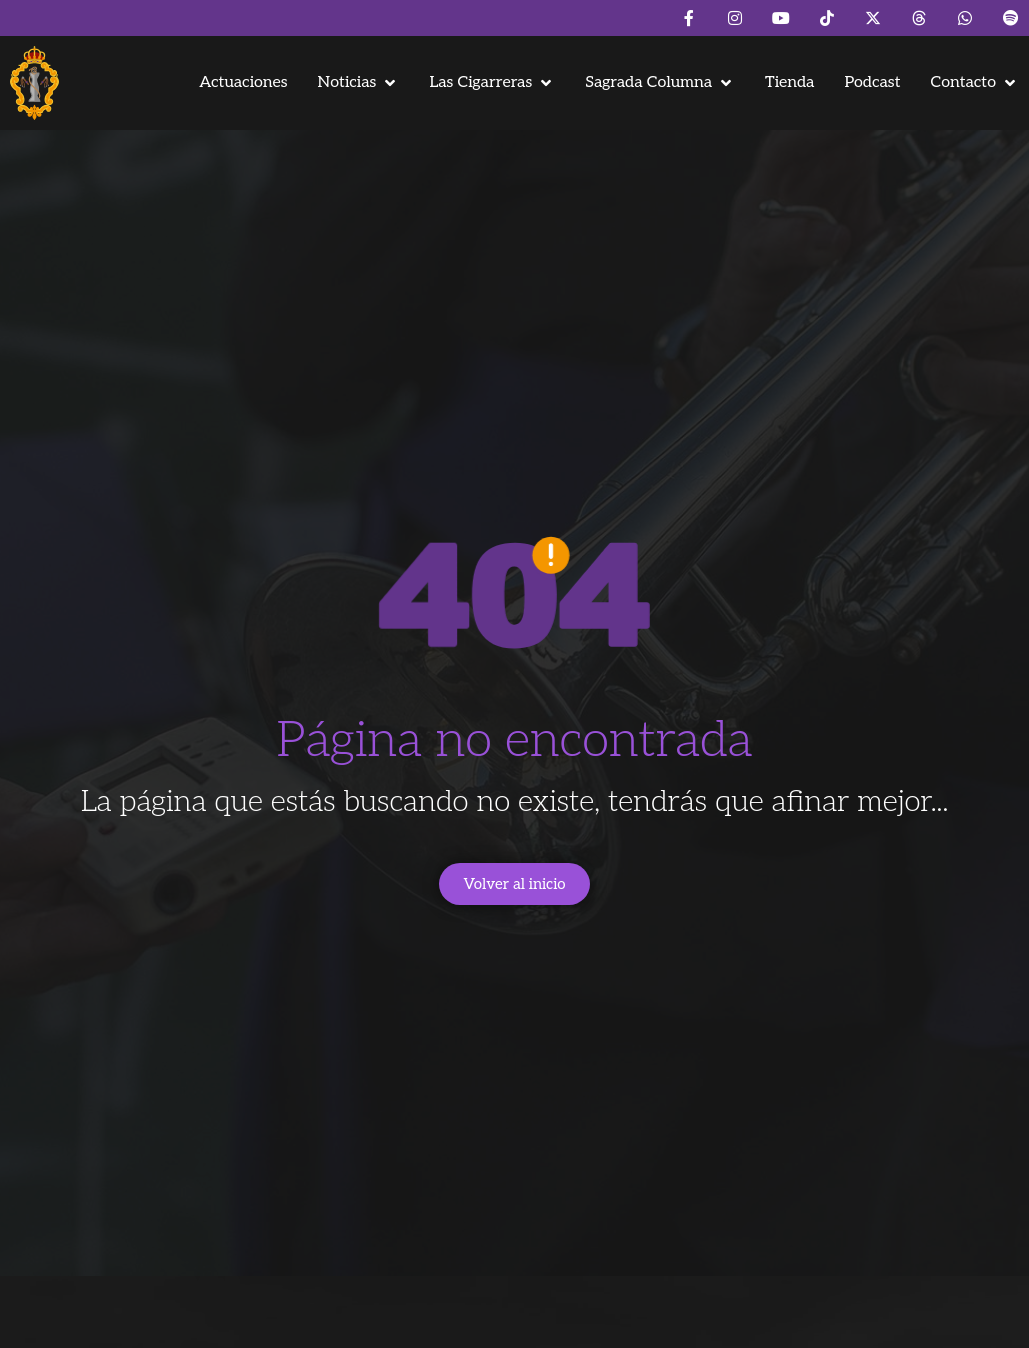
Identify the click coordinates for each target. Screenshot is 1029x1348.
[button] (359, 82)
